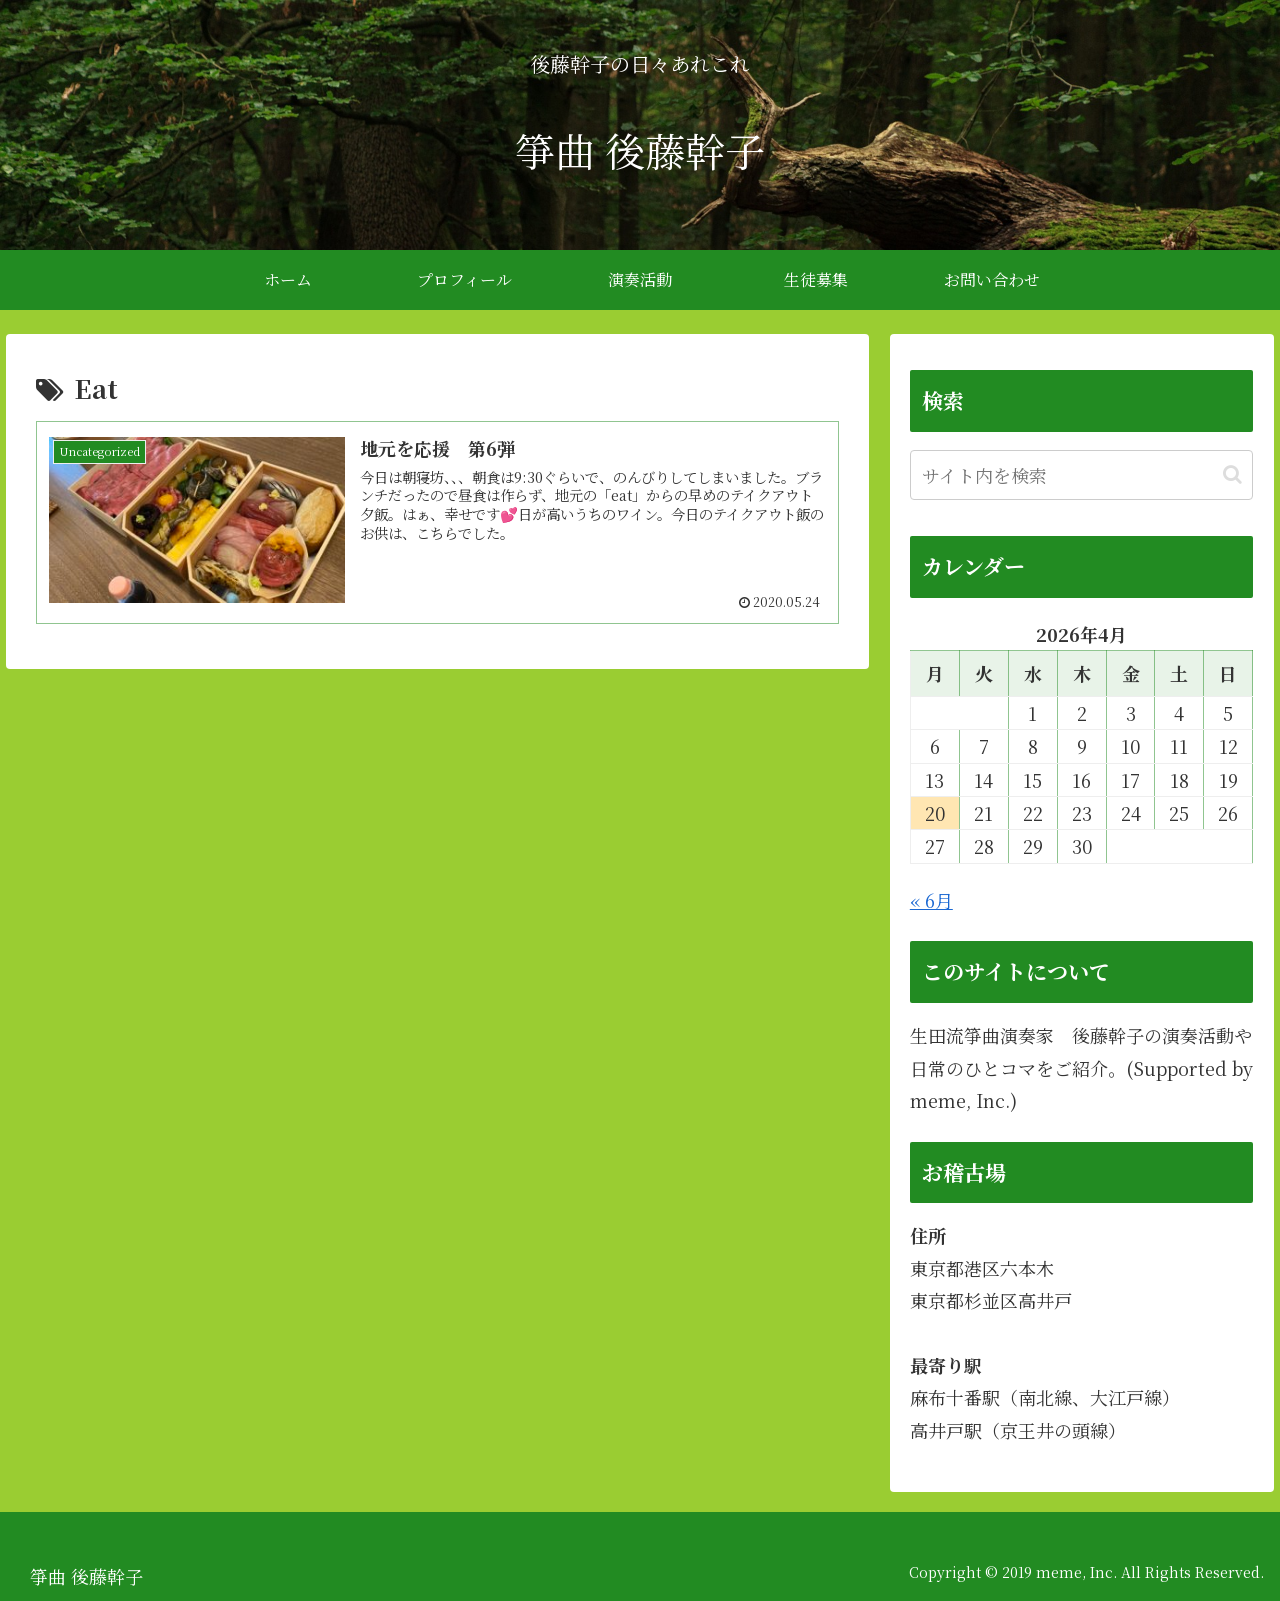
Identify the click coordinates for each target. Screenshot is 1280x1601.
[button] (1232, 474)
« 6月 (931, 900)
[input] (1082, 475)
